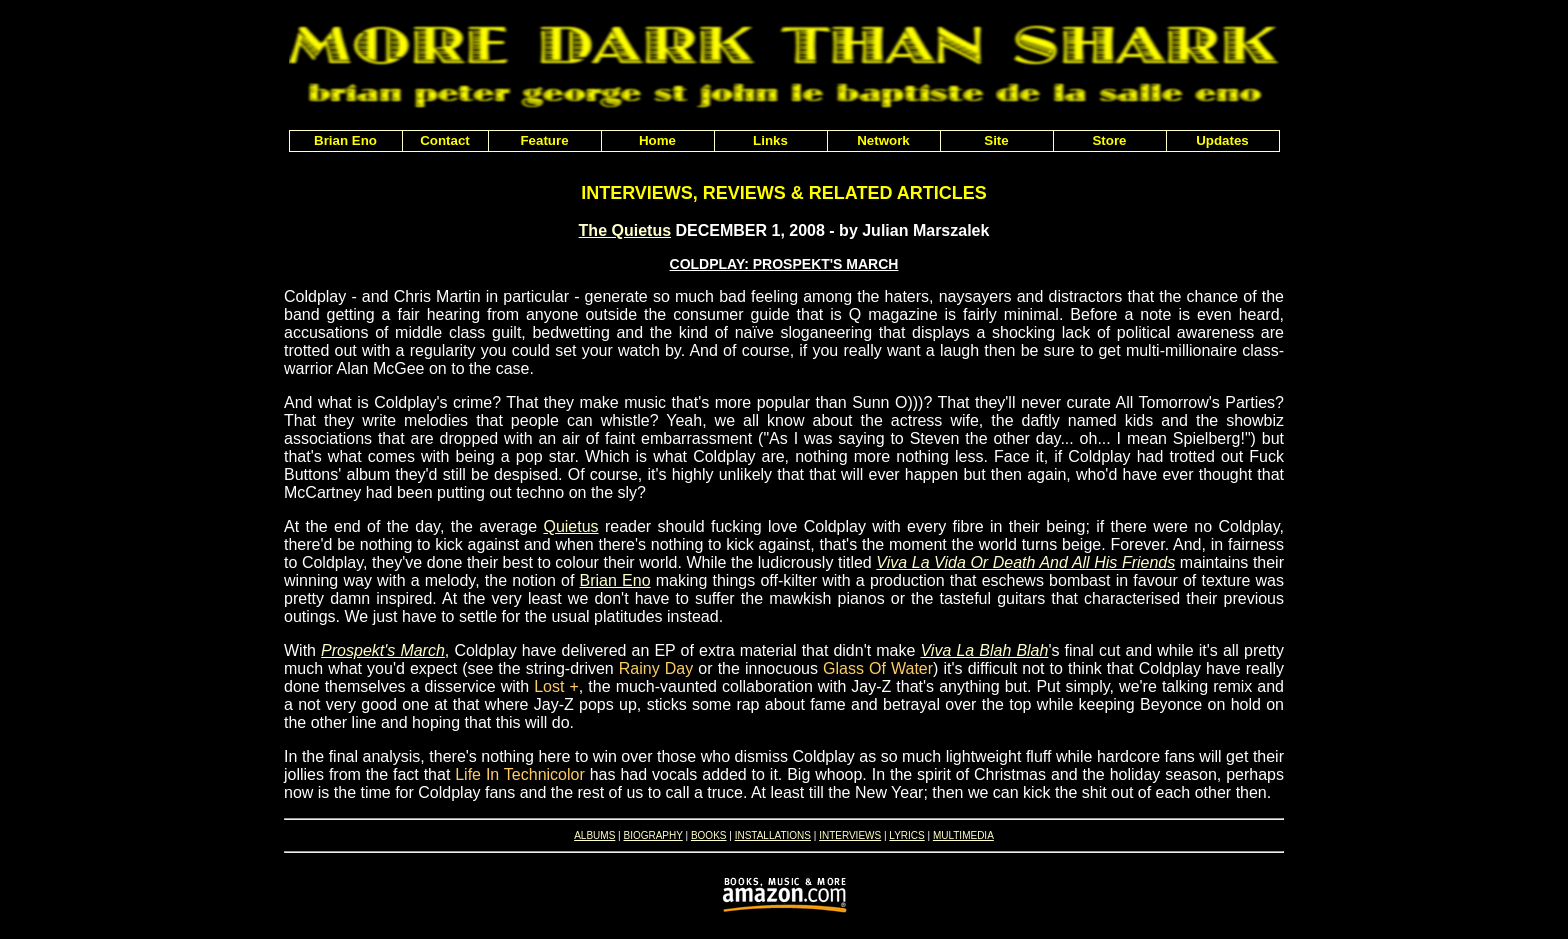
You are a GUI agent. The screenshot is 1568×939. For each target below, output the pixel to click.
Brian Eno (615, 580)
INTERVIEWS (850, 835)
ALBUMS (594, 835)
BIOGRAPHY (652, 835)
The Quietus (625, 230)
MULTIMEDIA (963, 835)
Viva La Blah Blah (984, 650)
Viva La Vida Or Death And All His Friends (1025, 562)
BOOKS (709, 835)
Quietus (570, 526)
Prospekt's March (383, 650)
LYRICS (906, 835)
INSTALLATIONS (773, 835)
